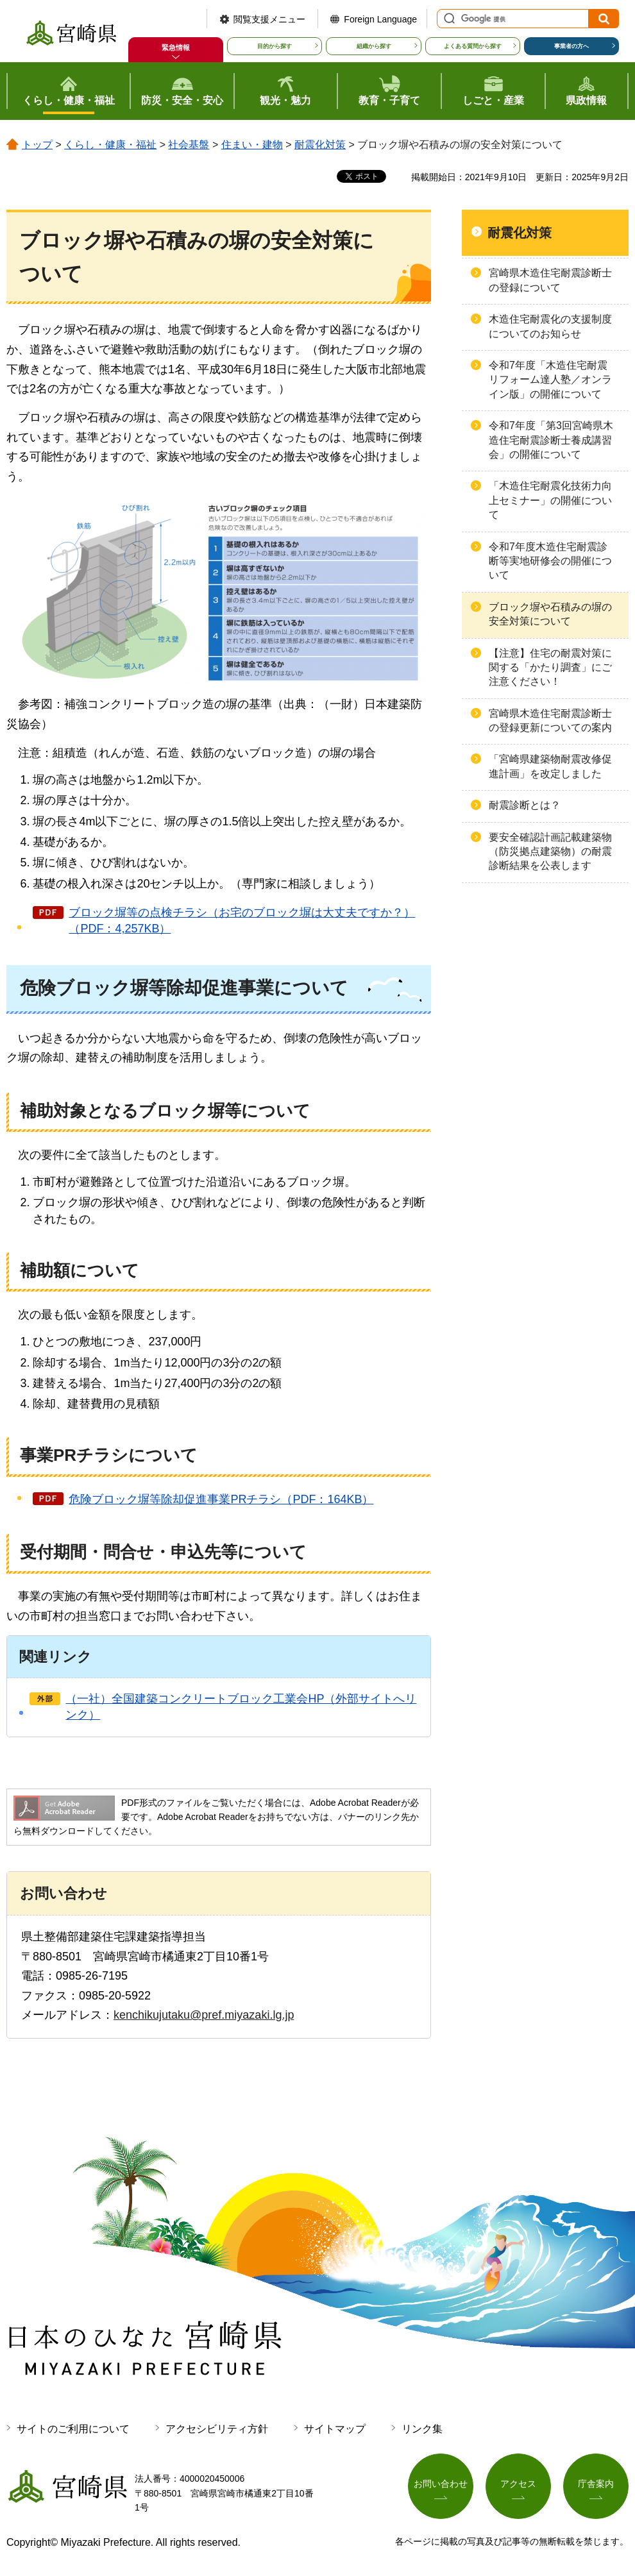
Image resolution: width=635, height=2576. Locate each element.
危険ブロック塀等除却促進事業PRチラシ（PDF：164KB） (221, 1499)
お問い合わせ (441, 2484)
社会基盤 (188, 144)
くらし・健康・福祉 (110, 144)
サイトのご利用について (73, 2428)
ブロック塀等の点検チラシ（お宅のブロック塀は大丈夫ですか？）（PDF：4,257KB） (242, 920)
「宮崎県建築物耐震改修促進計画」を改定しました (550, 766)
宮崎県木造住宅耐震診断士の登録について (550, 279)
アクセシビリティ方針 (216, 2428)
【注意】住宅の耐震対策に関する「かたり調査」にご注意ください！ (550, 667)
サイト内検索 (447, 18)
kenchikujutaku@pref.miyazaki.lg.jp (204, 2014)
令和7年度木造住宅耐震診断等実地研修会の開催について (550, 561)
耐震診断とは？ (525, 805)
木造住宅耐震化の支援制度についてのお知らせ (550, 326)
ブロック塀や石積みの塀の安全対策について (550, 614)
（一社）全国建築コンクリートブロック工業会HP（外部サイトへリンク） (240, 1706)
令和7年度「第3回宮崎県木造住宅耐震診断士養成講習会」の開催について (551, 440)
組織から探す (374, 46)
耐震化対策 (320, 144)
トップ (37, 144)
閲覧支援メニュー (269, 19)
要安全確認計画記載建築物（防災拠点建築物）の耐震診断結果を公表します (550, 851)
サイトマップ (335, 2428)
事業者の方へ (571, 46)
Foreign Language (380, 19)
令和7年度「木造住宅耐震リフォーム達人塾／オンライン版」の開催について (550, 380)
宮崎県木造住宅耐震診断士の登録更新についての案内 (550, 720)
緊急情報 (176, 47)
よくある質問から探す (473, 46)
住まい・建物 (252, 144)
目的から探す (274, 46)
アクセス (518, 2484)
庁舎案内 (596, 2484)
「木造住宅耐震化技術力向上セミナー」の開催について (550, 500)
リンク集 (422, 2428)
